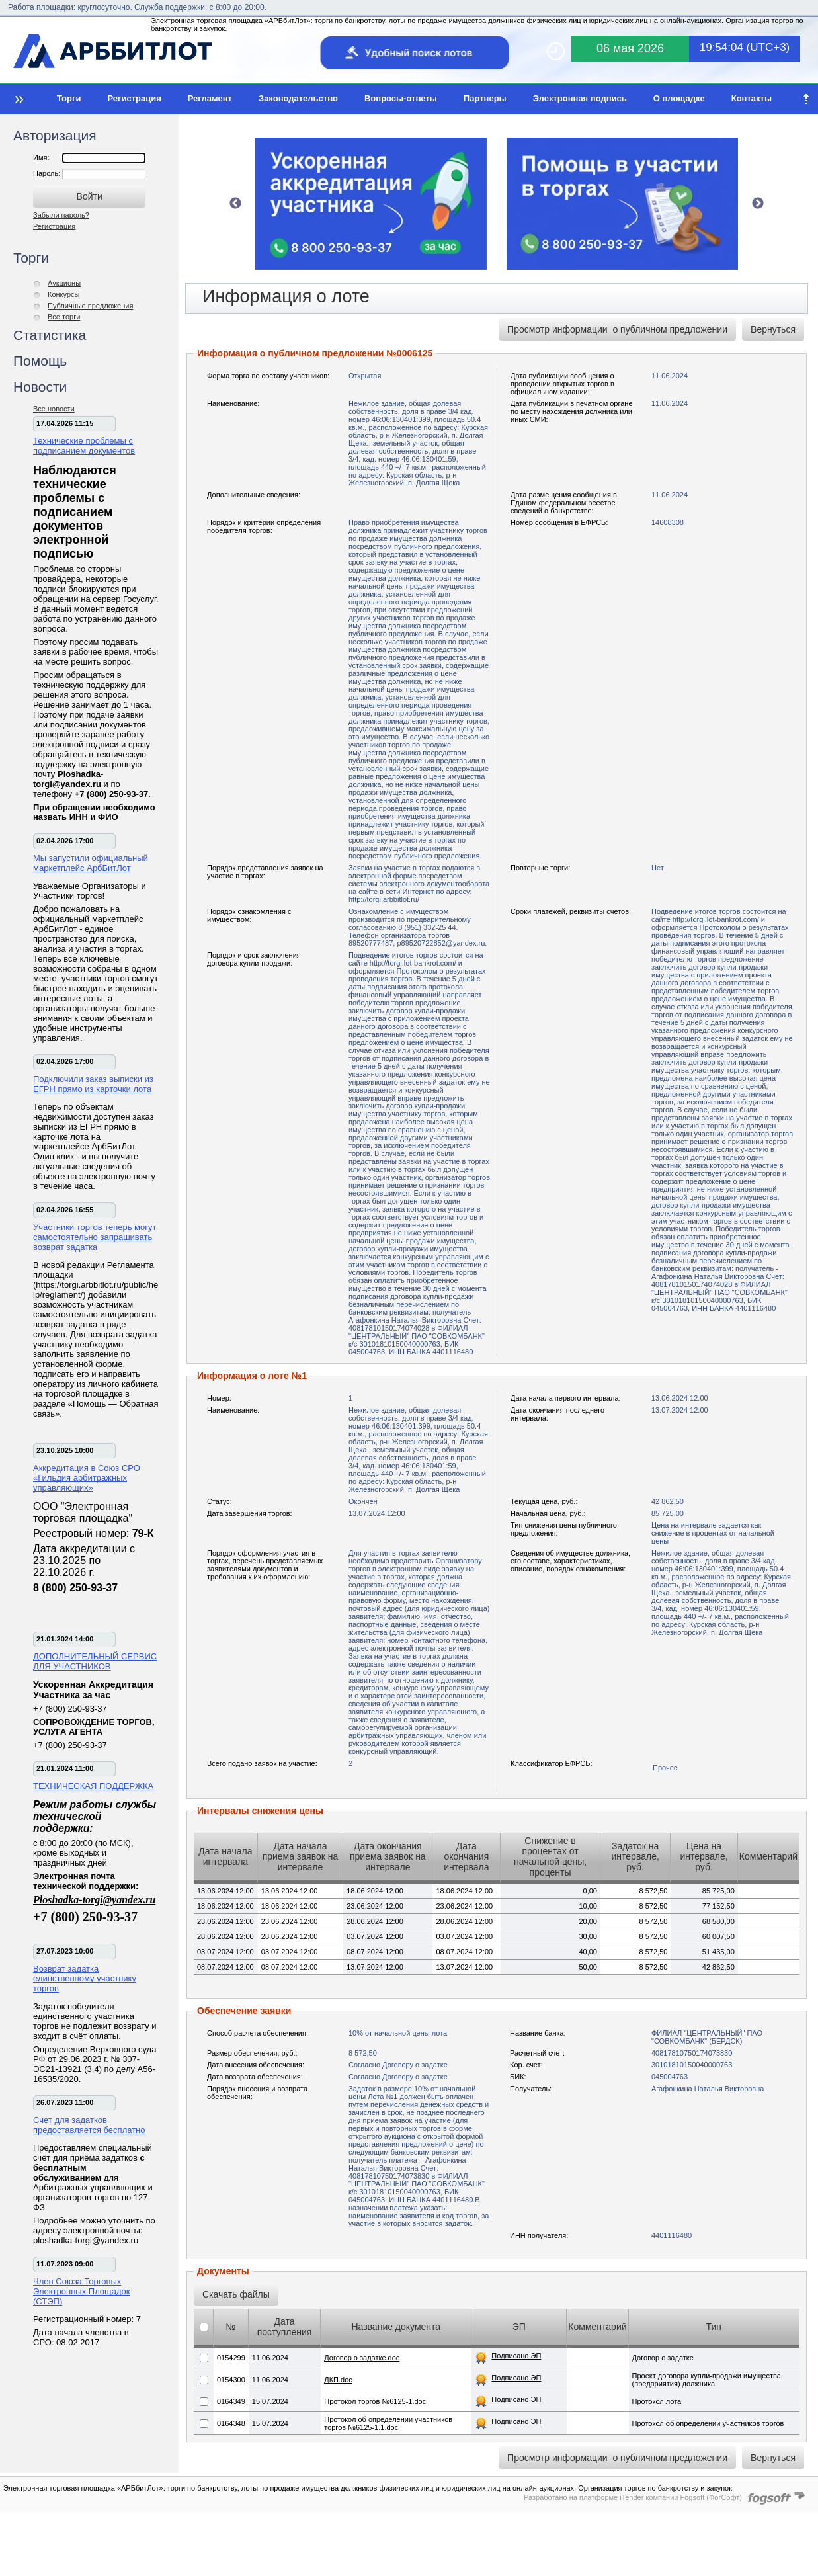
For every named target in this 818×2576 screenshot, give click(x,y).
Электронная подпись (580, 98)
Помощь (40, 360)
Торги (69, 98)
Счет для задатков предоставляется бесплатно (89, 2125)
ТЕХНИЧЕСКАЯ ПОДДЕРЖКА (93, 1786)
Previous (235, 203)
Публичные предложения (90, 306)
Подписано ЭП (516, 2356)
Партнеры (485, 98)
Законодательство (298, 98)
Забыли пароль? (61, 215)
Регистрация (134, 98)
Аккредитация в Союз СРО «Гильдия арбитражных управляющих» (86, 1478)
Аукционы (64, 283)
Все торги (64, 317)
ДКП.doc (338, 2380)
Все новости (54, 409)
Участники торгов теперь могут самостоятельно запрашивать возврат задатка (94, 1237)
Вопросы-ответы (400, 98)
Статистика (49, 335)
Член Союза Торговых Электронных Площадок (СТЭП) (81, 2291)
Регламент (210, 98)
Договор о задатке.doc (361, 2358)
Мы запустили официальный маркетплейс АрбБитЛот (90, 863)
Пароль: (47, 173)
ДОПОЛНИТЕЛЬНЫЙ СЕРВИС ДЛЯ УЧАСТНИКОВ (95, 1661)
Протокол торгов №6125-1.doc (375, 2401)
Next (757, 203)
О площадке (679, 98)
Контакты (751, 98)
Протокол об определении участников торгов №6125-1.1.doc (388, 2423)
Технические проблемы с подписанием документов (84, 446)
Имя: (41, 157)
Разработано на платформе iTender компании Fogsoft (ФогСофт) (633, 2497)
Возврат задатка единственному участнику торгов (84, 1978)
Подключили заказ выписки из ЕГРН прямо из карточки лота (93, 1084)
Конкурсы (63, 294)
